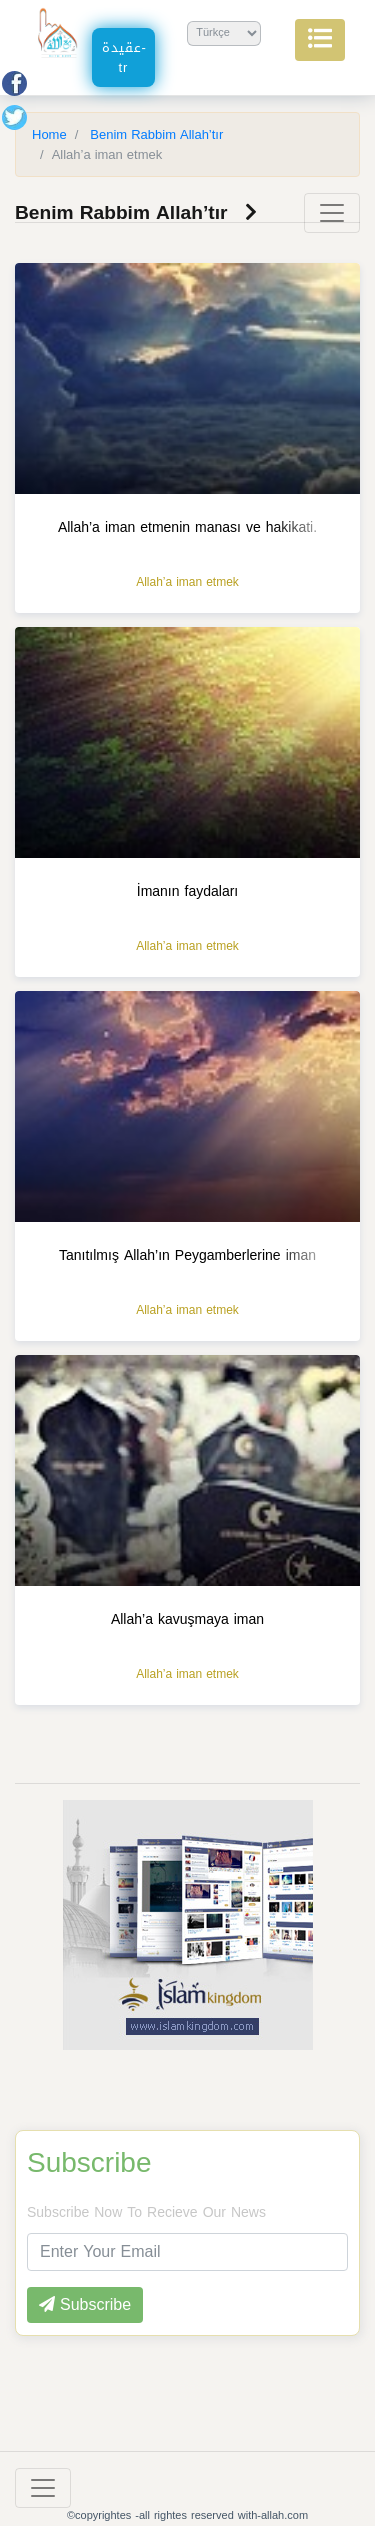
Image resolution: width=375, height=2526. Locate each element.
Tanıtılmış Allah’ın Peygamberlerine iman (187, 1255)
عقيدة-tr (124, 57)
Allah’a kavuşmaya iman (187, 1619)
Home (49, 135)
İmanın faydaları (188, 891)
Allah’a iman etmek (187, 582)
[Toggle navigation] (332, 213)
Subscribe (89, 2163)
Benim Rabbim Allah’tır (154, 135)
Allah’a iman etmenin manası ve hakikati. (187, 527)
